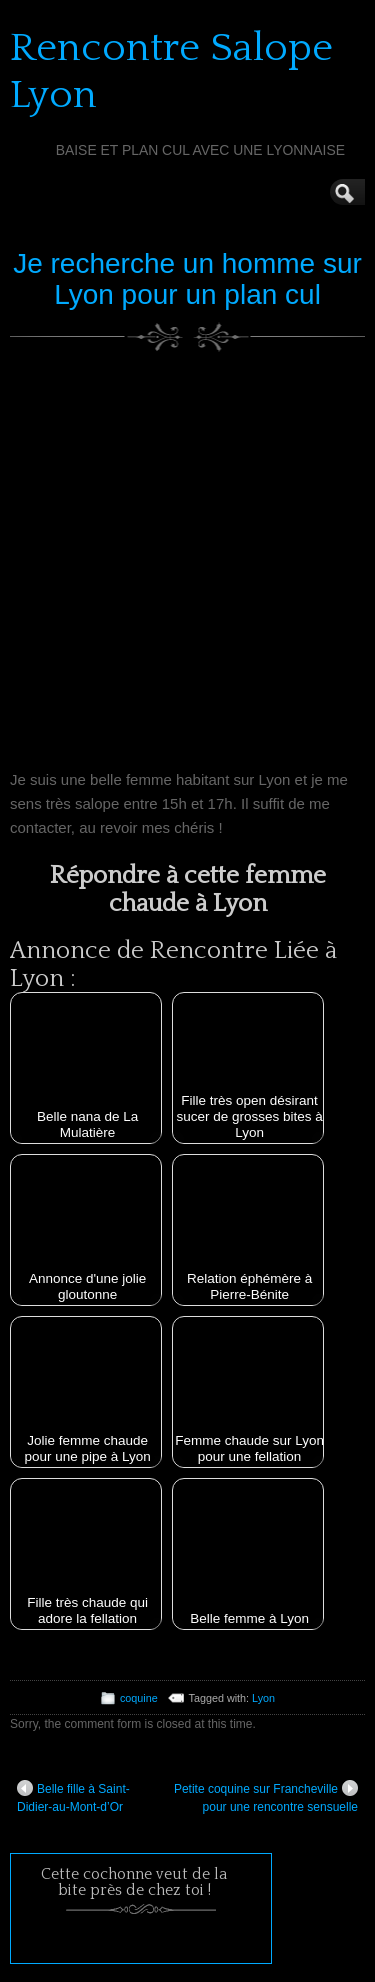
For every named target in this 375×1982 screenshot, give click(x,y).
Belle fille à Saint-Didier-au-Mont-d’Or (73, 1797)
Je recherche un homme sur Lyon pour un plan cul (187, 279)
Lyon (263, 1698)
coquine (139, 1698)
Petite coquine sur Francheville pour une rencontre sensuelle (266, 1797)
